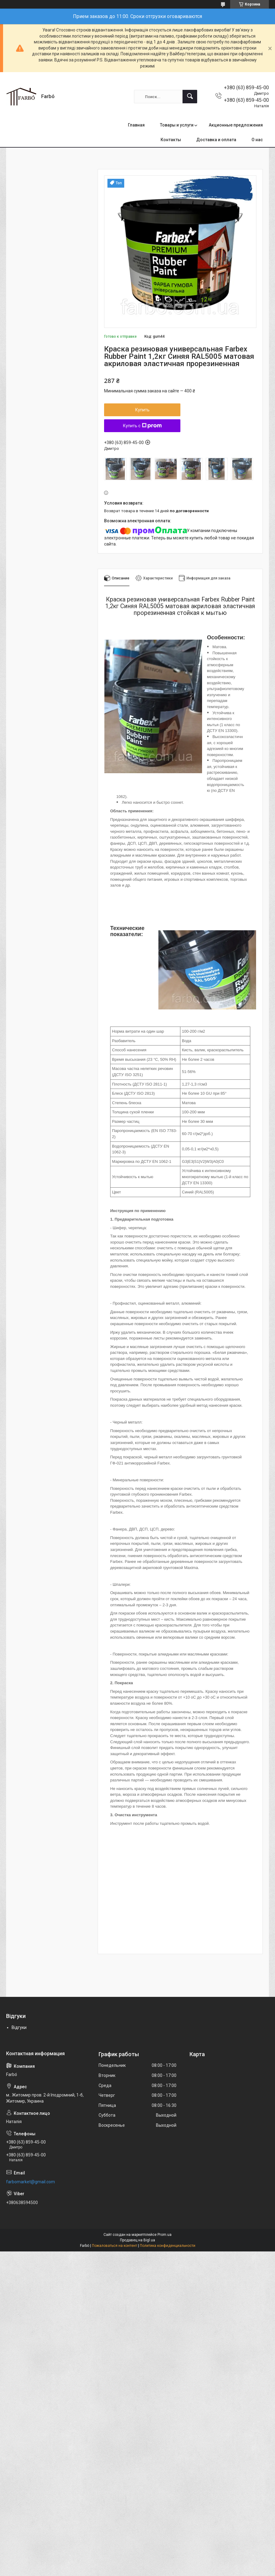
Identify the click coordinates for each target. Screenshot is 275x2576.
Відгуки (19, 2027)
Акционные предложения (236, 125)
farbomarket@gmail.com (30, 2181)
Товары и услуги (177, 125)
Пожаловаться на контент (114, 2245)
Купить (142, 409)
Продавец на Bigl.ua (137, 2240)
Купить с (142, 425)
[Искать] (190, 96)
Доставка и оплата (216, 139)
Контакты (171, 139)
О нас (257, 139)
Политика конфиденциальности (167, 2245)
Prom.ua (164, 2234)
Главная (136, 125)
